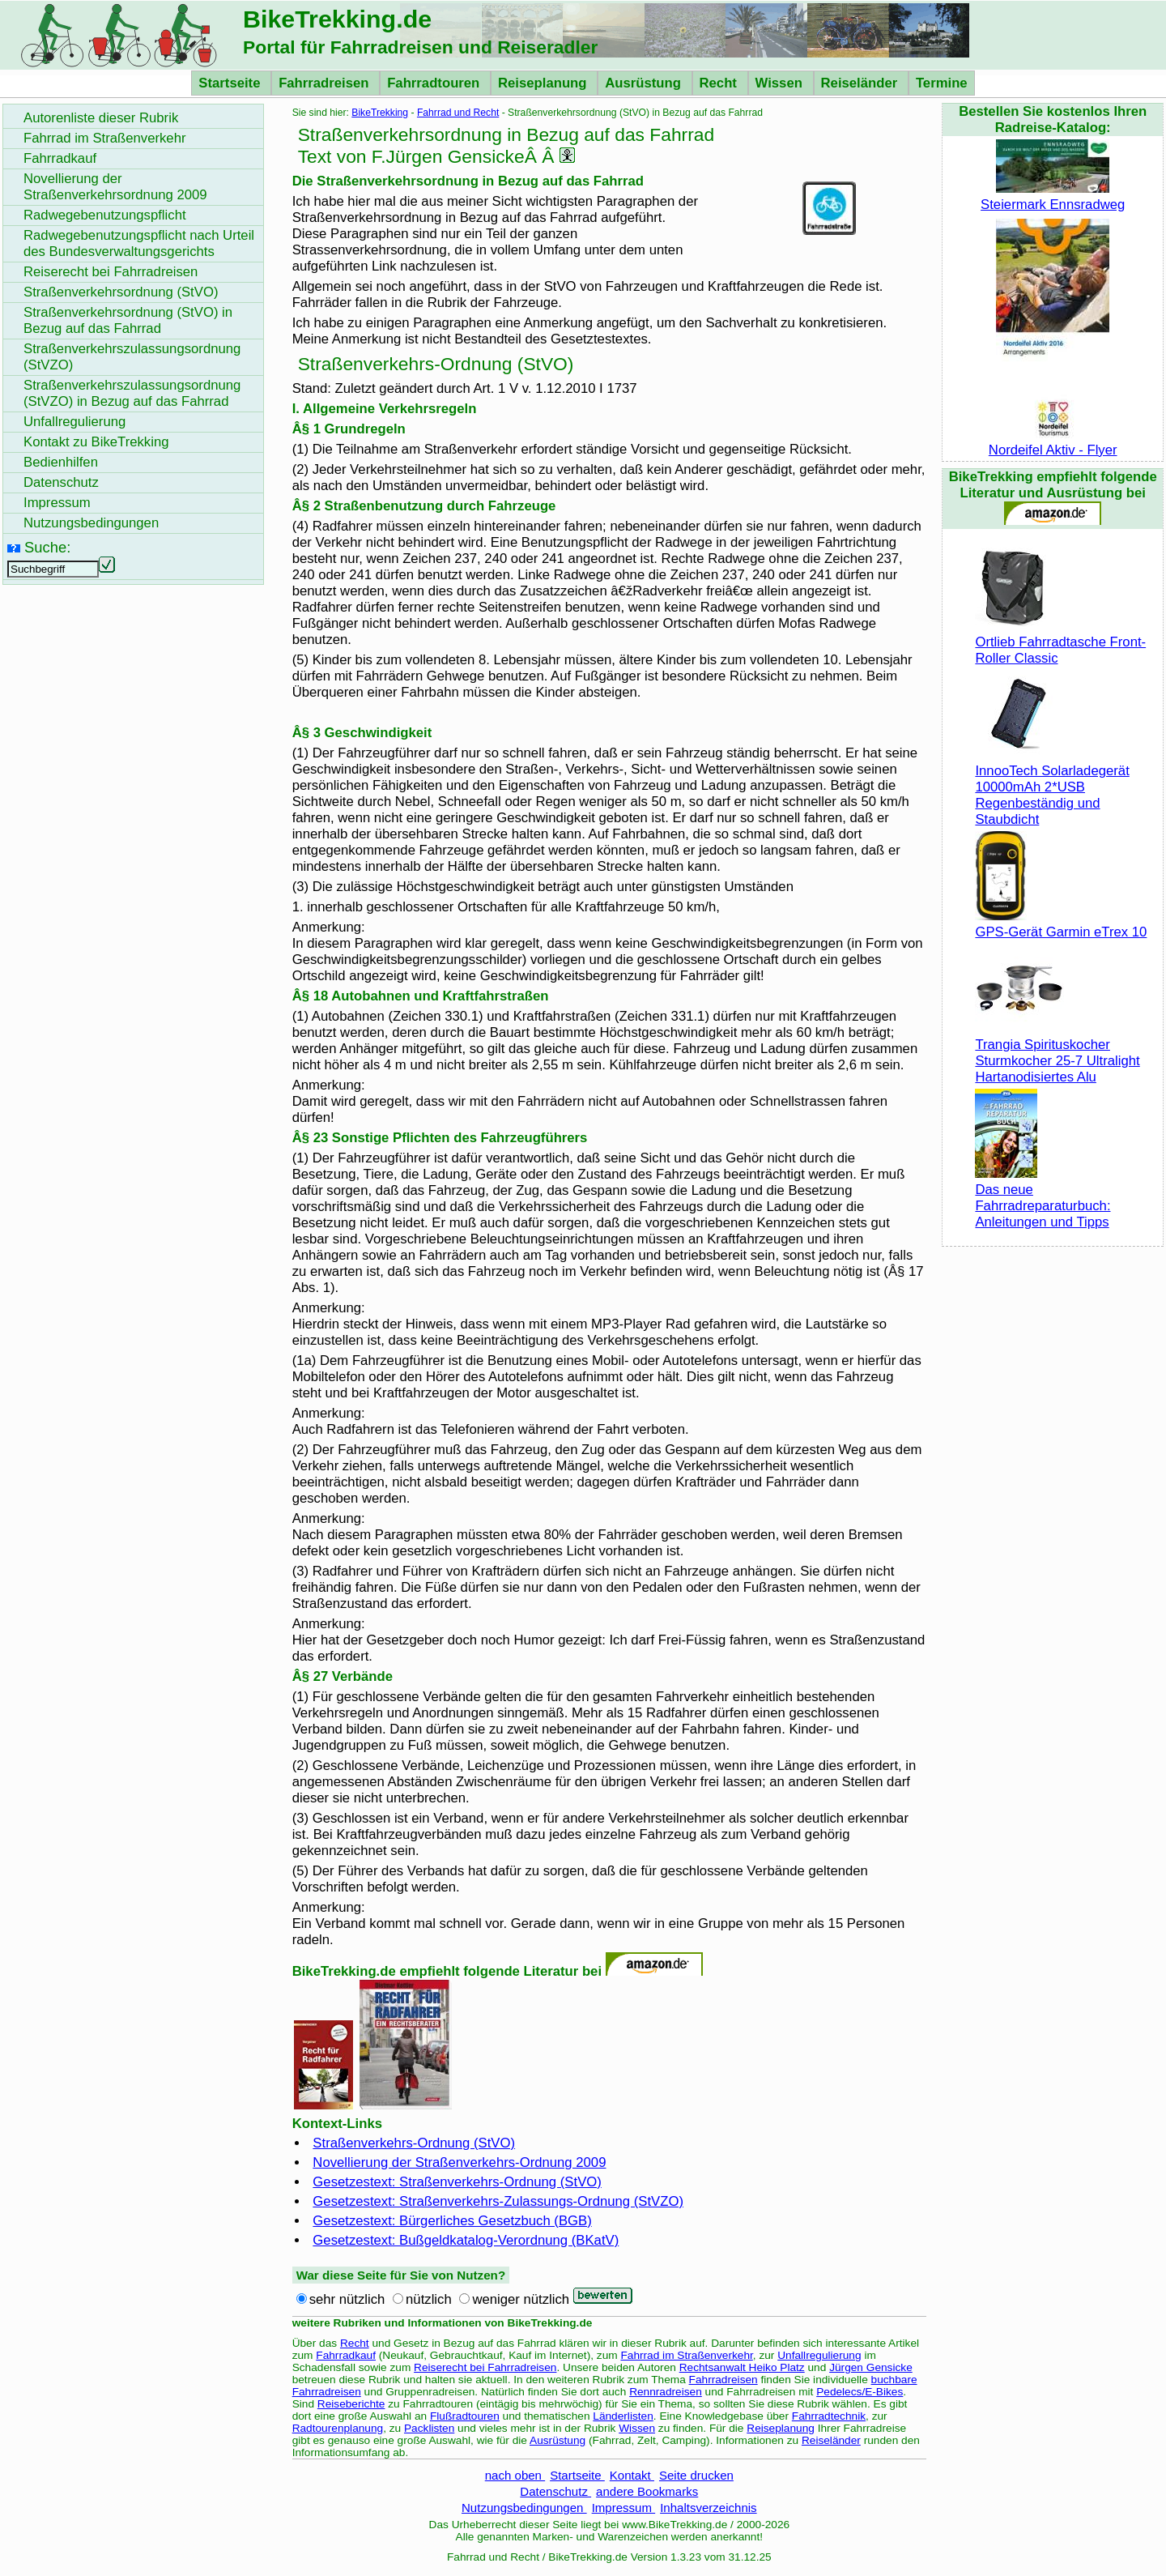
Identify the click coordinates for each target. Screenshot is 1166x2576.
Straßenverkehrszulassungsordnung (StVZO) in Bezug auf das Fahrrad (131, 393)
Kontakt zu (96, 442)
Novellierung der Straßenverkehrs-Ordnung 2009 (459, 2162)
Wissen (780, 83)
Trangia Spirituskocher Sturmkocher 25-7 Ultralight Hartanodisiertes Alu (1057, 1053)
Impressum (624, 2507)
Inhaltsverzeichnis (708, 2507)
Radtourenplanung (338, 2428)
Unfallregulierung (819, 2355)
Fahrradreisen (325, 83)
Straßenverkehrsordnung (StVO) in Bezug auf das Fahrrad (127, 320)
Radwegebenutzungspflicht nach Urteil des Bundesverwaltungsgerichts (138, 243)
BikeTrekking (379, 112)
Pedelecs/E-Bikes (859, 2392)
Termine (942, 83)
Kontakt (632, 2475)
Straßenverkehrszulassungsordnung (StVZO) (131, 357)
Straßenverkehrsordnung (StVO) (120, 292)
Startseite (231, 83)
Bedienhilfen (60, 462)
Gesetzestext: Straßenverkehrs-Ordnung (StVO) (457, 2182)
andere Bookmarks (647, 2491)
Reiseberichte (351, 2404)
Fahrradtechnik (829, 2416)
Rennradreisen (665, 2392)
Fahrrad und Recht (458, 112)
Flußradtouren (465, 2416)
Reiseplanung (544, 83)
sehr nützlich (347, 2299)
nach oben (515, 2475)
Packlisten (429, 2428)
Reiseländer (861, 83)
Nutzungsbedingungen (524, 2507)
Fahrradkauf (346, 2355)
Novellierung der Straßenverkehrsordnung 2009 (115, 187)
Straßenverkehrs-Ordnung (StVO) (414, 2143)
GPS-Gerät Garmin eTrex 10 (1061, 924)
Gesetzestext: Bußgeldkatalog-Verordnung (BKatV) (466, 2240)
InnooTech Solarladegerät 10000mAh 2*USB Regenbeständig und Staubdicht (1052, 787)
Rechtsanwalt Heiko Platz (742, 2367)
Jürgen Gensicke (871, 2367)
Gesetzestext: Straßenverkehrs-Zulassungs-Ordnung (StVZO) (498, 2201)
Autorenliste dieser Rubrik (100, 118)
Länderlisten (623, 2416)
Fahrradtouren (435, 83)
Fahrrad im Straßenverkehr (686, 2355)
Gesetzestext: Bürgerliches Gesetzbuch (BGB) (452, 2220)
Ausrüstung (644, 83)
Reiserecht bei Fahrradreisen (485, 2367)
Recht (720, 83)
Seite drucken (696, 2475)
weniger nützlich (520, 2299)
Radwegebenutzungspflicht (104, 215)
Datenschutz (555, 2491)
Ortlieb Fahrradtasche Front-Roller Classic (1060, 642)
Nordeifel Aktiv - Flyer (1053, 442)
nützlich (429, 2299)
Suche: (47, 547)
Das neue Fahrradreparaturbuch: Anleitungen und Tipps (1042, 1198)
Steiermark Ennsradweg (1053, 196)
